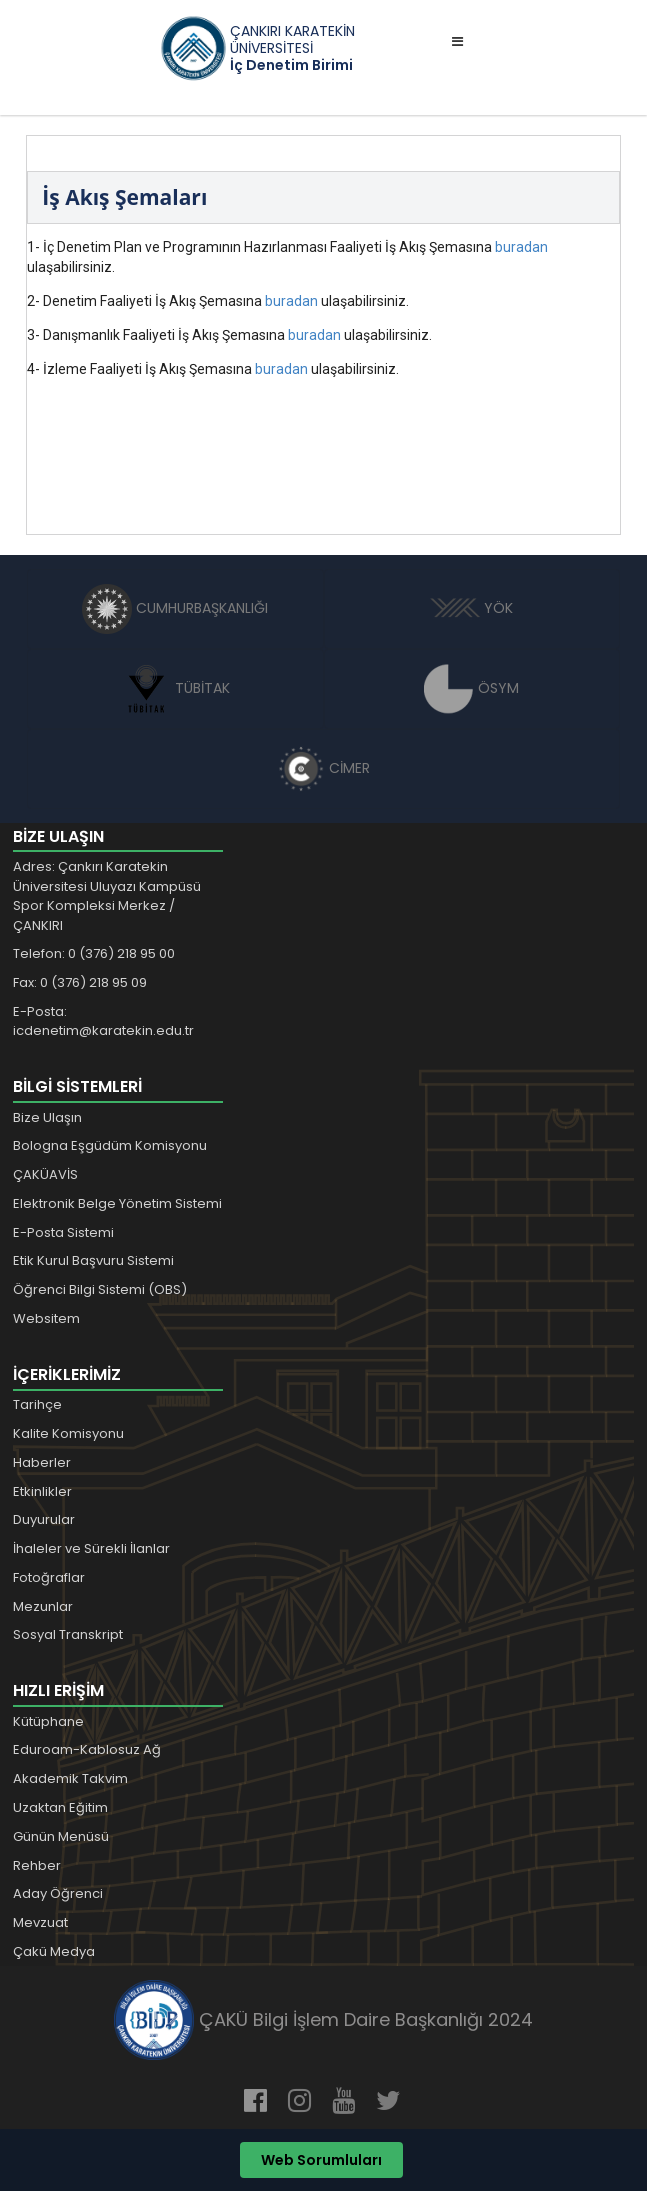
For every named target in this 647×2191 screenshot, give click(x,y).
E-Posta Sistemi (63, 1232)
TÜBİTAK (175, 688)
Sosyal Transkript (68, 1634)
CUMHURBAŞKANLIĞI (175, 608)
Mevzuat (40, 1922)
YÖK (471, 608)
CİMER (324, 768)
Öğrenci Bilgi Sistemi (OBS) (100, 1289)
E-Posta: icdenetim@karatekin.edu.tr (103, 1021)
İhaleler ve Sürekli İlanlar (91, 1548)
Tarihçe (37, 1404)
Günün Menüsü (61, 1836)
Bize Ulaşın (47, 1117)
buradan (521, 247)
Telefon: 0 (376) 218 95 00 (94, 953)
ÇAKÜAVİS (45, 1174)
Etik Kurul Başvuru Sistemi (93, 1260)
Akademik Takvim (70, 1778)
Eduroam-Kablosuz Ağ (87, 1749)
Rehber (37, 1865)
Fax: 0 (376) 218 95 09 (80, 982)
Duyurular (44, 1519)
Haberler (42, 1462)
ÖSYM (471, 688)
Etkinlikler (42, 1491)
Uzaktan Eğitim (60, 1807)
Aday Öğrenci (58, 1893)
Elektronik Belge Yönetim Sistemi (117, 1203)
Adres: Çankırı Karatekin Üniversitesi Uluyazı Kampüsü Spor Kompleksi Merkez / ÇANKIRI (107, 896)
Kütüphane (48, 1721)
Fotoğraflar (49, 1577)
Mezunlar (43, 1606)
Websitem (46, 1318)
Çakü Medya (54, 1951)
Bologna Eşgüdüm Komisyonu (110, 1145)
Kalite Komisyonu (68, 1433)
